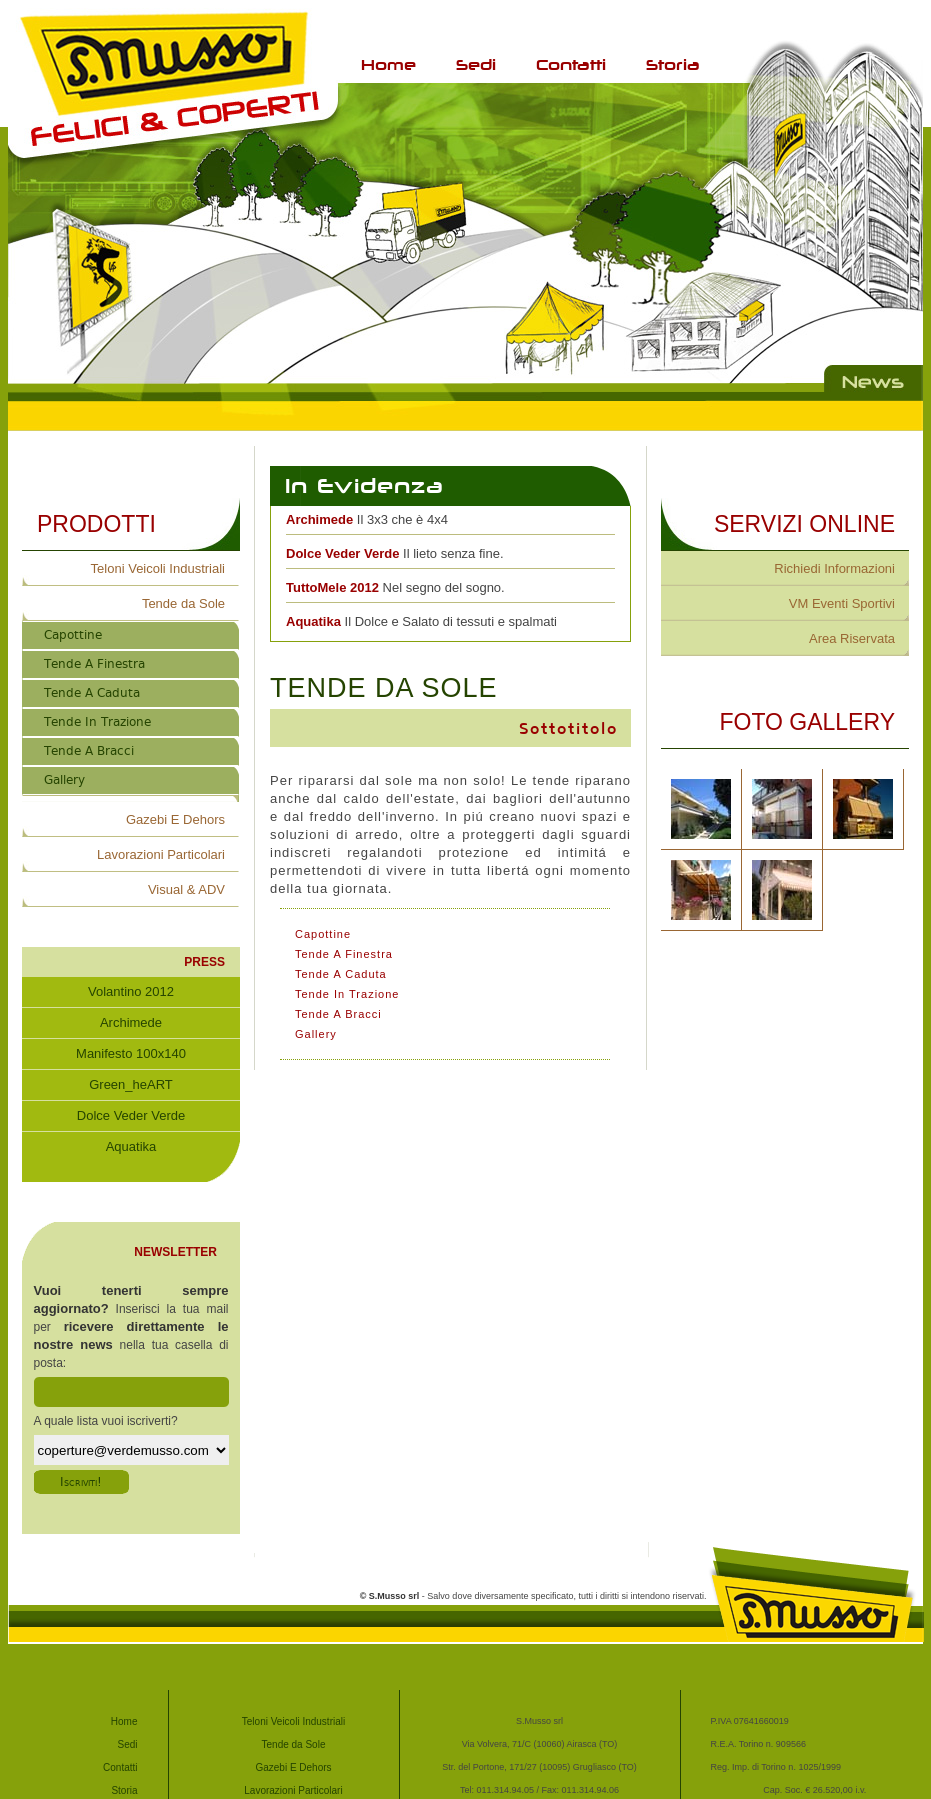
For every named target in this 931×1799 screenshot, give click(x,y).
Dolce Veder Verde (131, 1115)
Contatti (571, 64)
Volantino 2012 (131, 991)
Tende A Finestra (94, 664)
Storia (673, 64)
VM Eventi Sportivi (842, 603)
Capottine (73, 635)
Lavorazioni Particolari (161, 854)
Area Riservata (852, 638)
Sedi (476, 64)
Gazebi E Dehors (175, 819)
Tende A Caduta (92, 693)
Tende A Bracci (89, 751)
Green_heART (131, 1084)
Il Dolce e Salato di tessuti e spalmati (421, 621)
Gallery (64, 780)
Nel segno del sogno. (395, 587)
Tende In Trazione (97, 722)
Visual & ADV (186, 889)
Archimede (131, 1022)
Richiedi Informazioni (834, 568)
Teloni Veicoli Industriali (158, 568)
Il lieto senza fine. (395, 553)
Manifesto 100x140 (131, 1053)
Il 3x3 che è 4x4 (367, 519)
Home (388, 64)
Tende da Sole (183, 603)
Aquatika (131, 1160)
